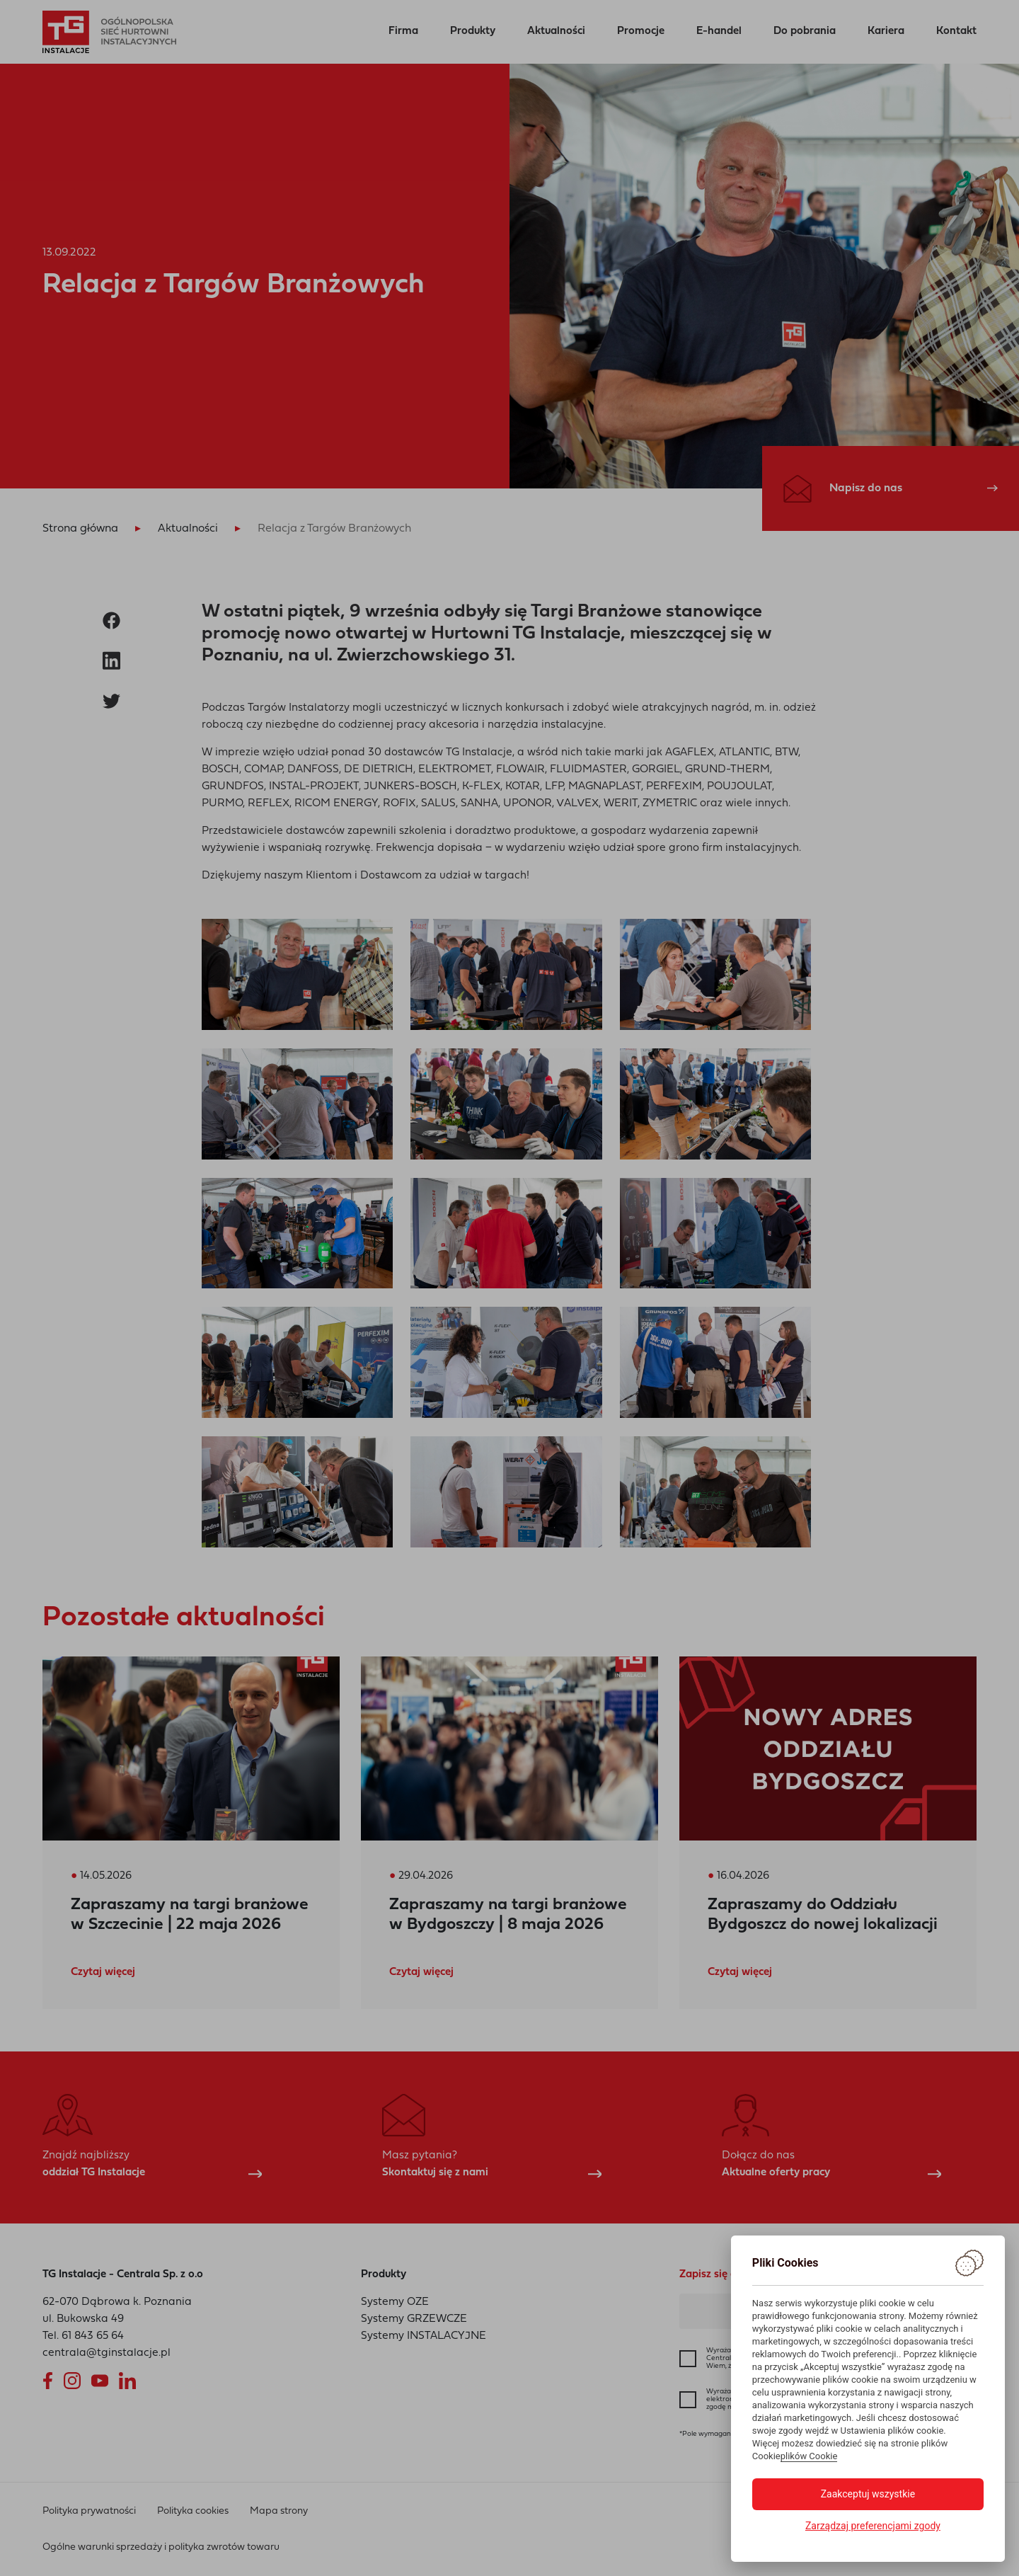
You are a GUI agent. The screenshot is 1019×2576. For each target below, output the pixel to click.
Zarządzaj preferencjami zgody (872, 2525)
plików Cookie (809, 2456)
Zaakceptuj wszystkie (868, 2494)
